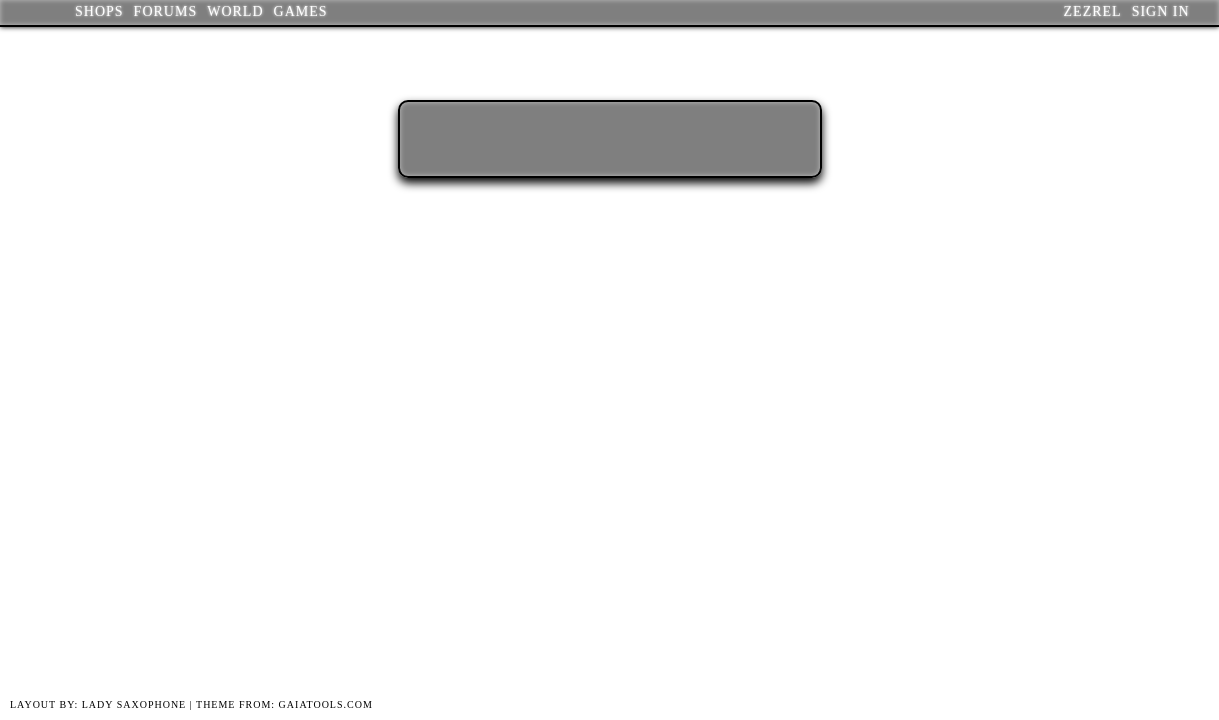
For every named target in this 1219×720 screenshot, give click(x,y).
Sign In (1161, 11)
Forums (166, 11)
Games (301, 11)
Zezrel (1093, 11)
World (235, 11)
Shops (99, 11)
